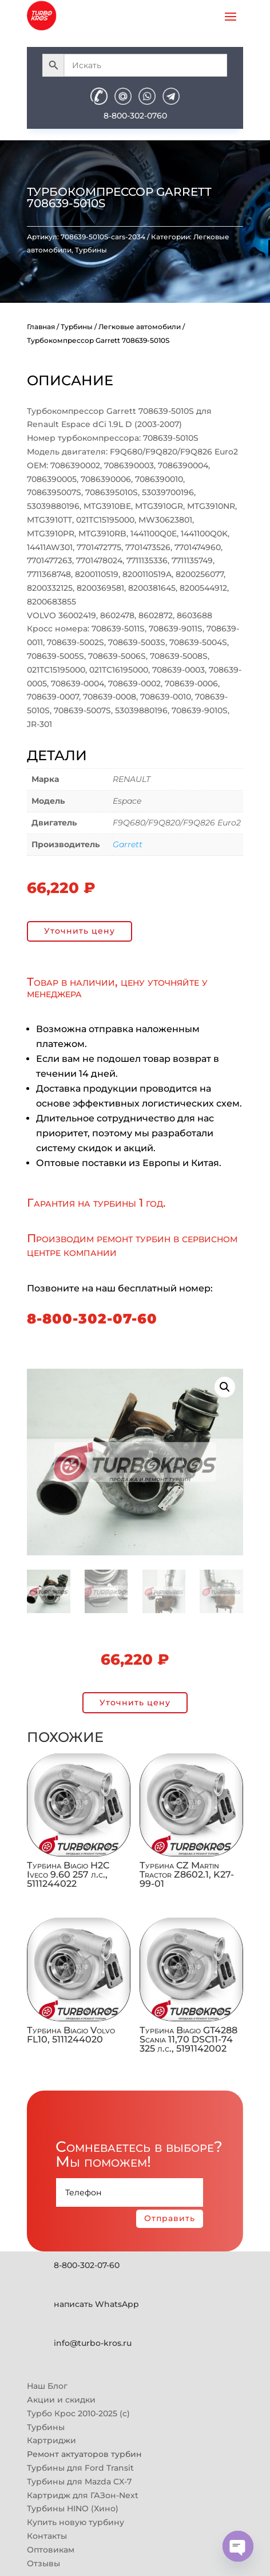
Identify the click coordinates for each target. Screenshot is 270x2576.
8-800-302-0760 (135, 115)
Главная (41, 326)
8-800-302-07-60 (92, 1318)
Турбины (91, 250)
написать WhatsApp (96, 2304)
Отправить (169, 2218)
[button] (225, 1387)
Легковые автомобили (139, 326)
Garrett (127, 844)
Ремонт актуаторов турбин (84, 2454)
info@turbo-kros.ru (93, 2343)
